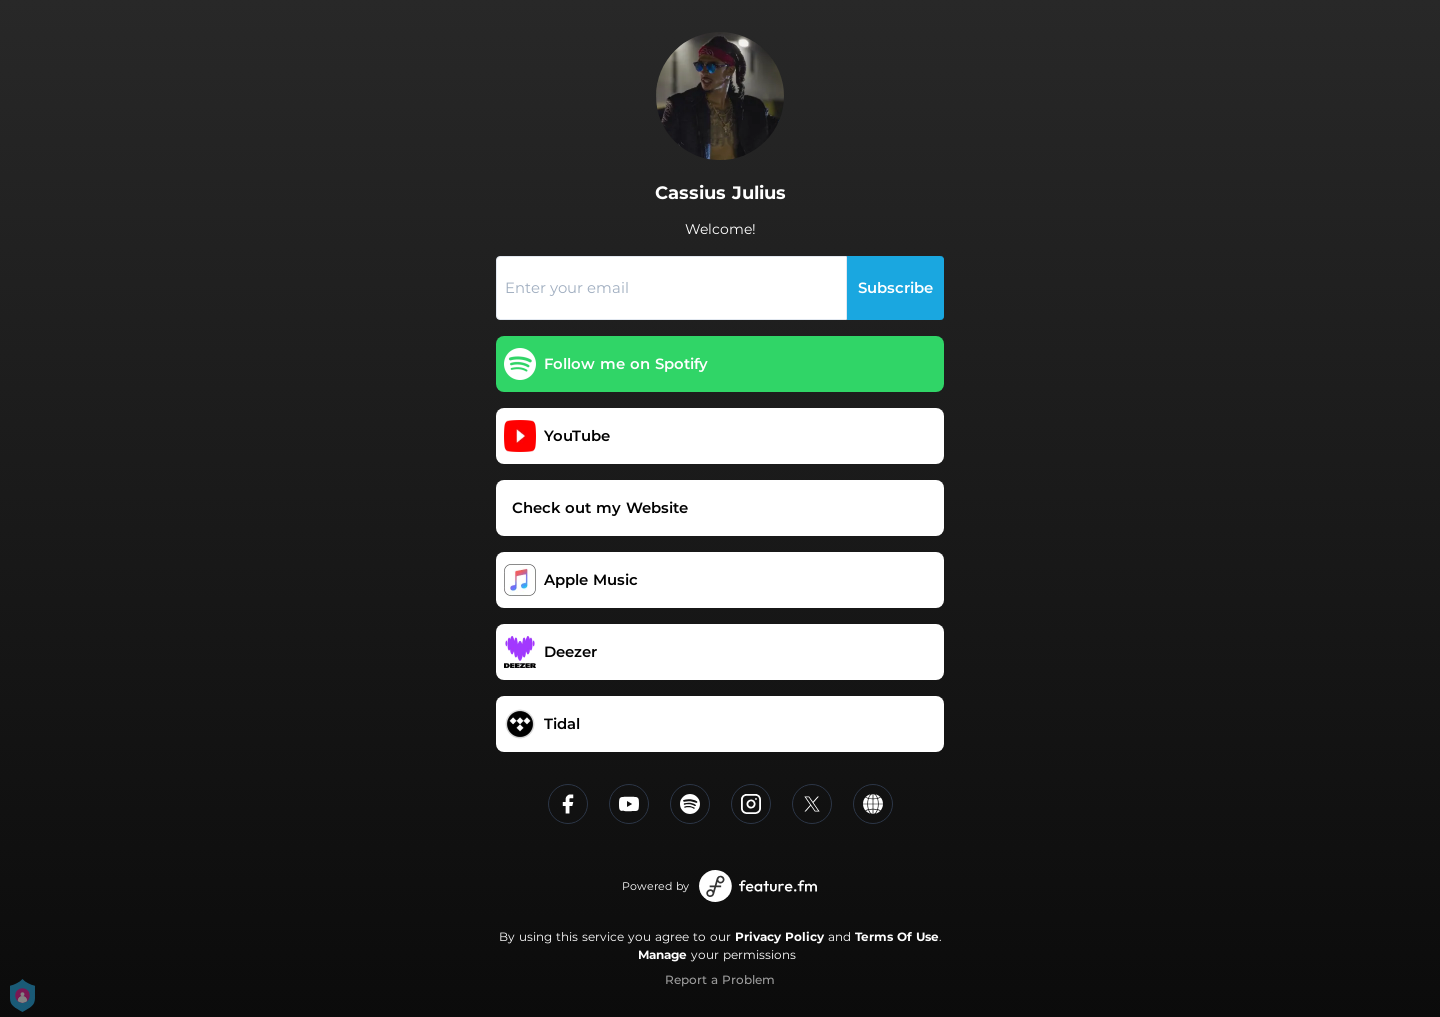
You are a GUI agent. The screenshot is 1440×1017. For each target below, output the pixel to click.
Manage (662, 954)
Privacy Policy (779, 936)
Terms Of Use (897, 936)
